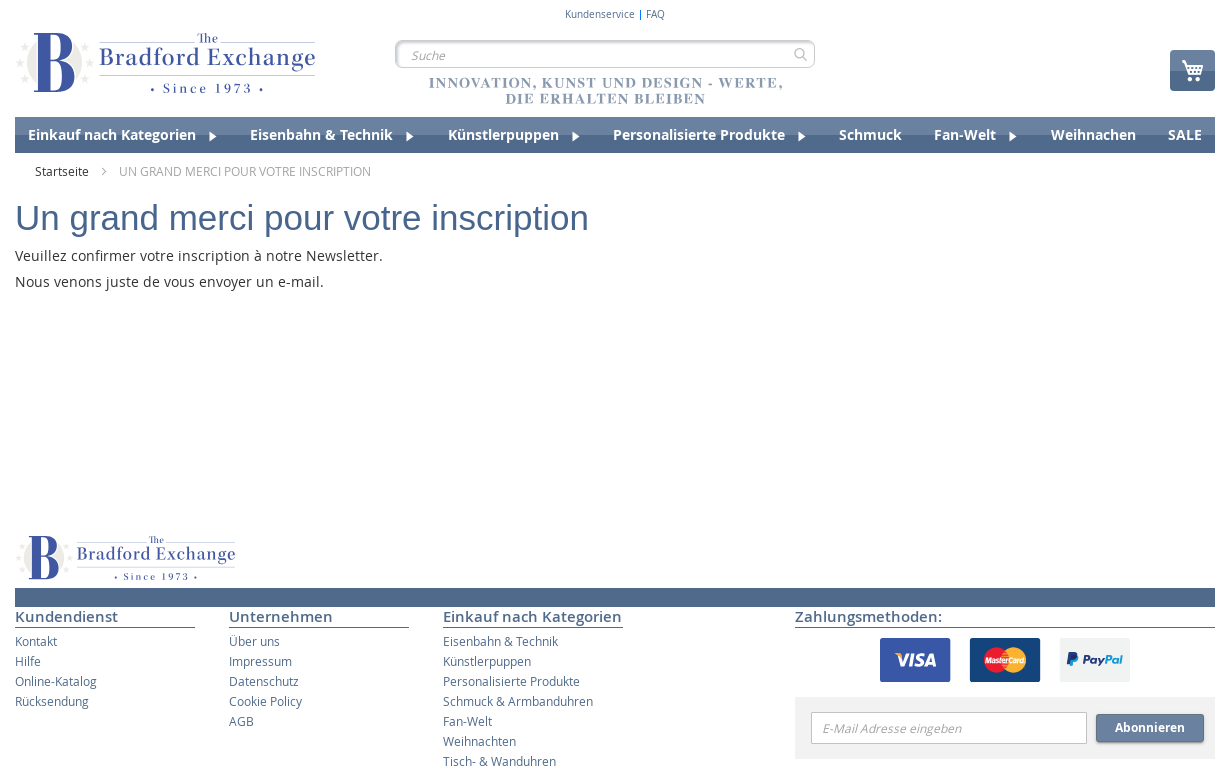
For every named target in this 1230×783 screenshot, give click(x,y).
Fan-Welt (467, 721)
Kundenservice (600, 15)
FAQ (655, 15)
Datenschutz (264, 681)
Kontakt (36, 641)
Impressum (260, 661)
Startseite (63, 171)
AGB (241, 721)
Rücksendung (52, 701)
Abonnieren (1150, 727)
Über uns (254, 641)
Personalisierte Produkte (511, 681)
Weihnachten (479, 741)
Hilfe (28, 661)
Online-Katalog (56, 681)
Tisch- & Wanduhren (499, 761)
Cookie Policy (265, 701)
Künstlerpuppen (487, 661)
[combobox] (605, 54)
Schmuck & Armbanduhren (518, 701)
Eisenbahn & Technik (500, 641)
